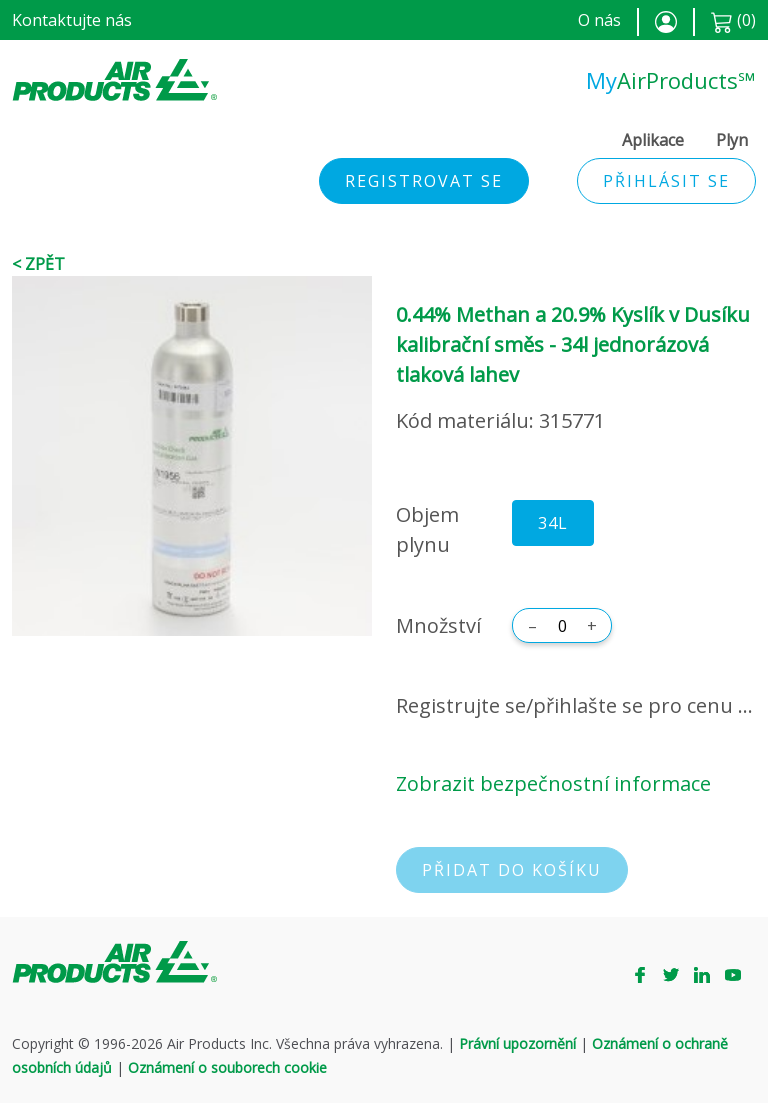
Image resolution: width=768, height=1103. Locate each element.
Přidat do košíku (512, 870)
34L (553, 523)
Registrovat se (424, 181)
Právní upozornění (517, 1043)
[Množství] (562, 626)
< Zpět (38, 264)
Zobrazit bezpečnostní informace (553, 783)
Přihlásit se (666, 181)
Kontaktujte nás (72, 20)
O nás (599, 20)
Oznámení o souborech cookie (227, 1067)
